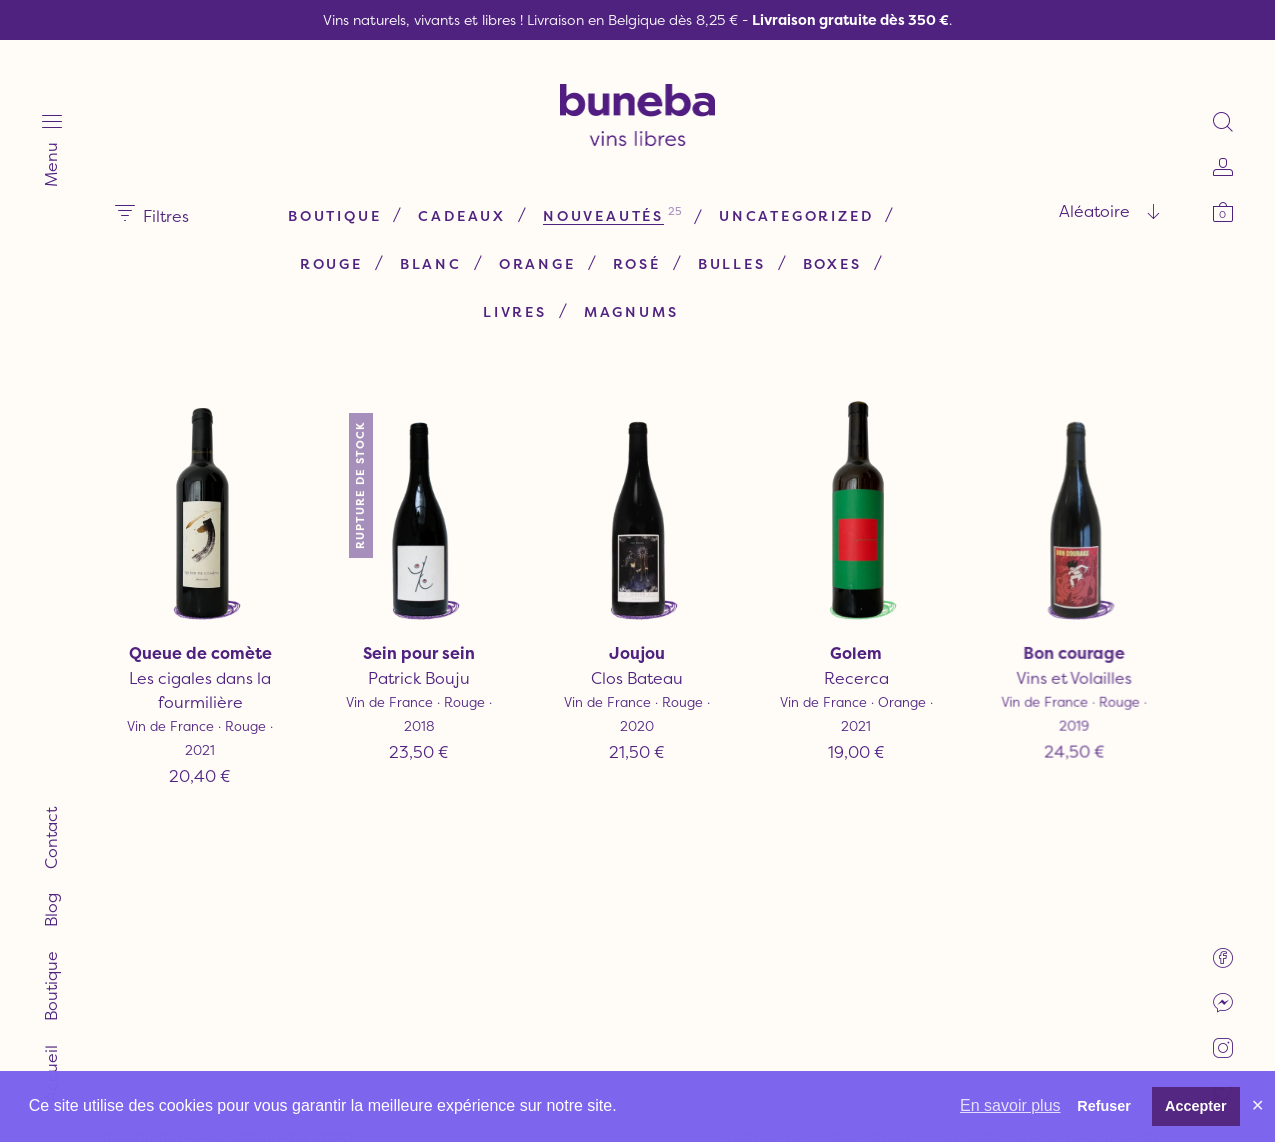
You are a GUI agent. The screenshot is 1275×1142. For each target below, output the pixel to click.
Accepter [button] (1196, 1106)
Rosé (637, 263)
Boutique (334, 215)
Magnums (631, 311)
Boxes (832, 263)
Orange (537, 263)
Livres (515, 311)
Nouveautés (603, 215)
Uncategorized (796, 215)
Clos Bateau (637, 678)
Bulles (732, 263)
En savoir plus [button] (1010, 1105)
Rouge (331, 263)
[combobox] (1035, 211)
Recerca (856, 678)
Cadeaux (462, 215)
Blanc (431, 263)
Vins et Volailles (1075, 673)
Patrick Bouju (419, 678)
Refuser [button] (1104, 1106)
